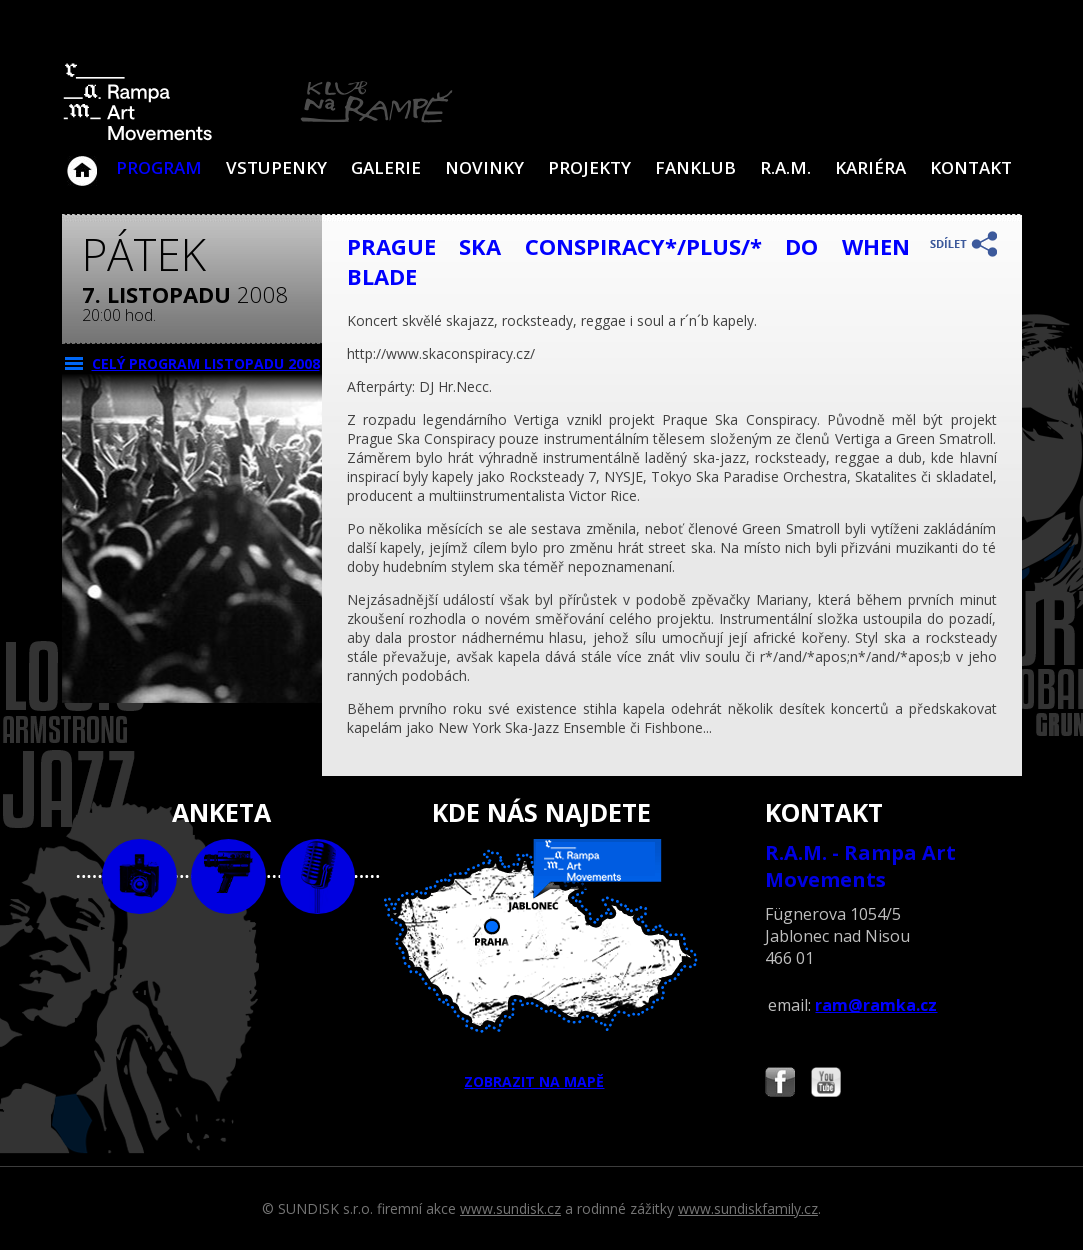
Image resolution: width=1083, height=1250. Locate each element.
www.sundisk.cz (510, 1208)
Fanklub (695, 167)
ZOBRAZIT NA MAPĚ (541, 965)
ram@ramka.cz (876, 1005)
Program (159, 167)
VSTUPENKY (276, 167)
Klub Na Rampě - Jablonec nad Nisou (82, 161)
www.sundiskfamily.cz (748, 1208)
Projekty (589, 167)
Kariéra (870, 167)
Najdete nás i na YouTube (826, 1084)
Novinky (484, 167)
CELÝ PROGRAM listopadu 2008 (206, 363)
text (317, 876)
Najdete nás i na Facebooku (780, 1084)
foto (139, 876)
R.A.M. (785, 167)
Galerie (386, 167)
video (228, 876)
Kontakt (971, 167)
